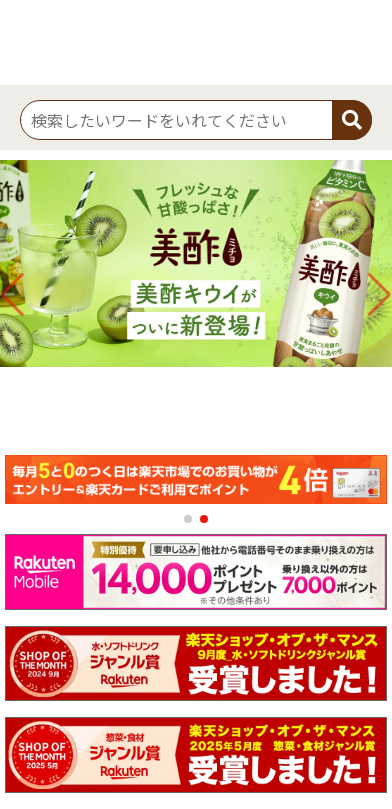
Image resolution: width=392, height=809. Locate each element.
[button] (188, 519)
